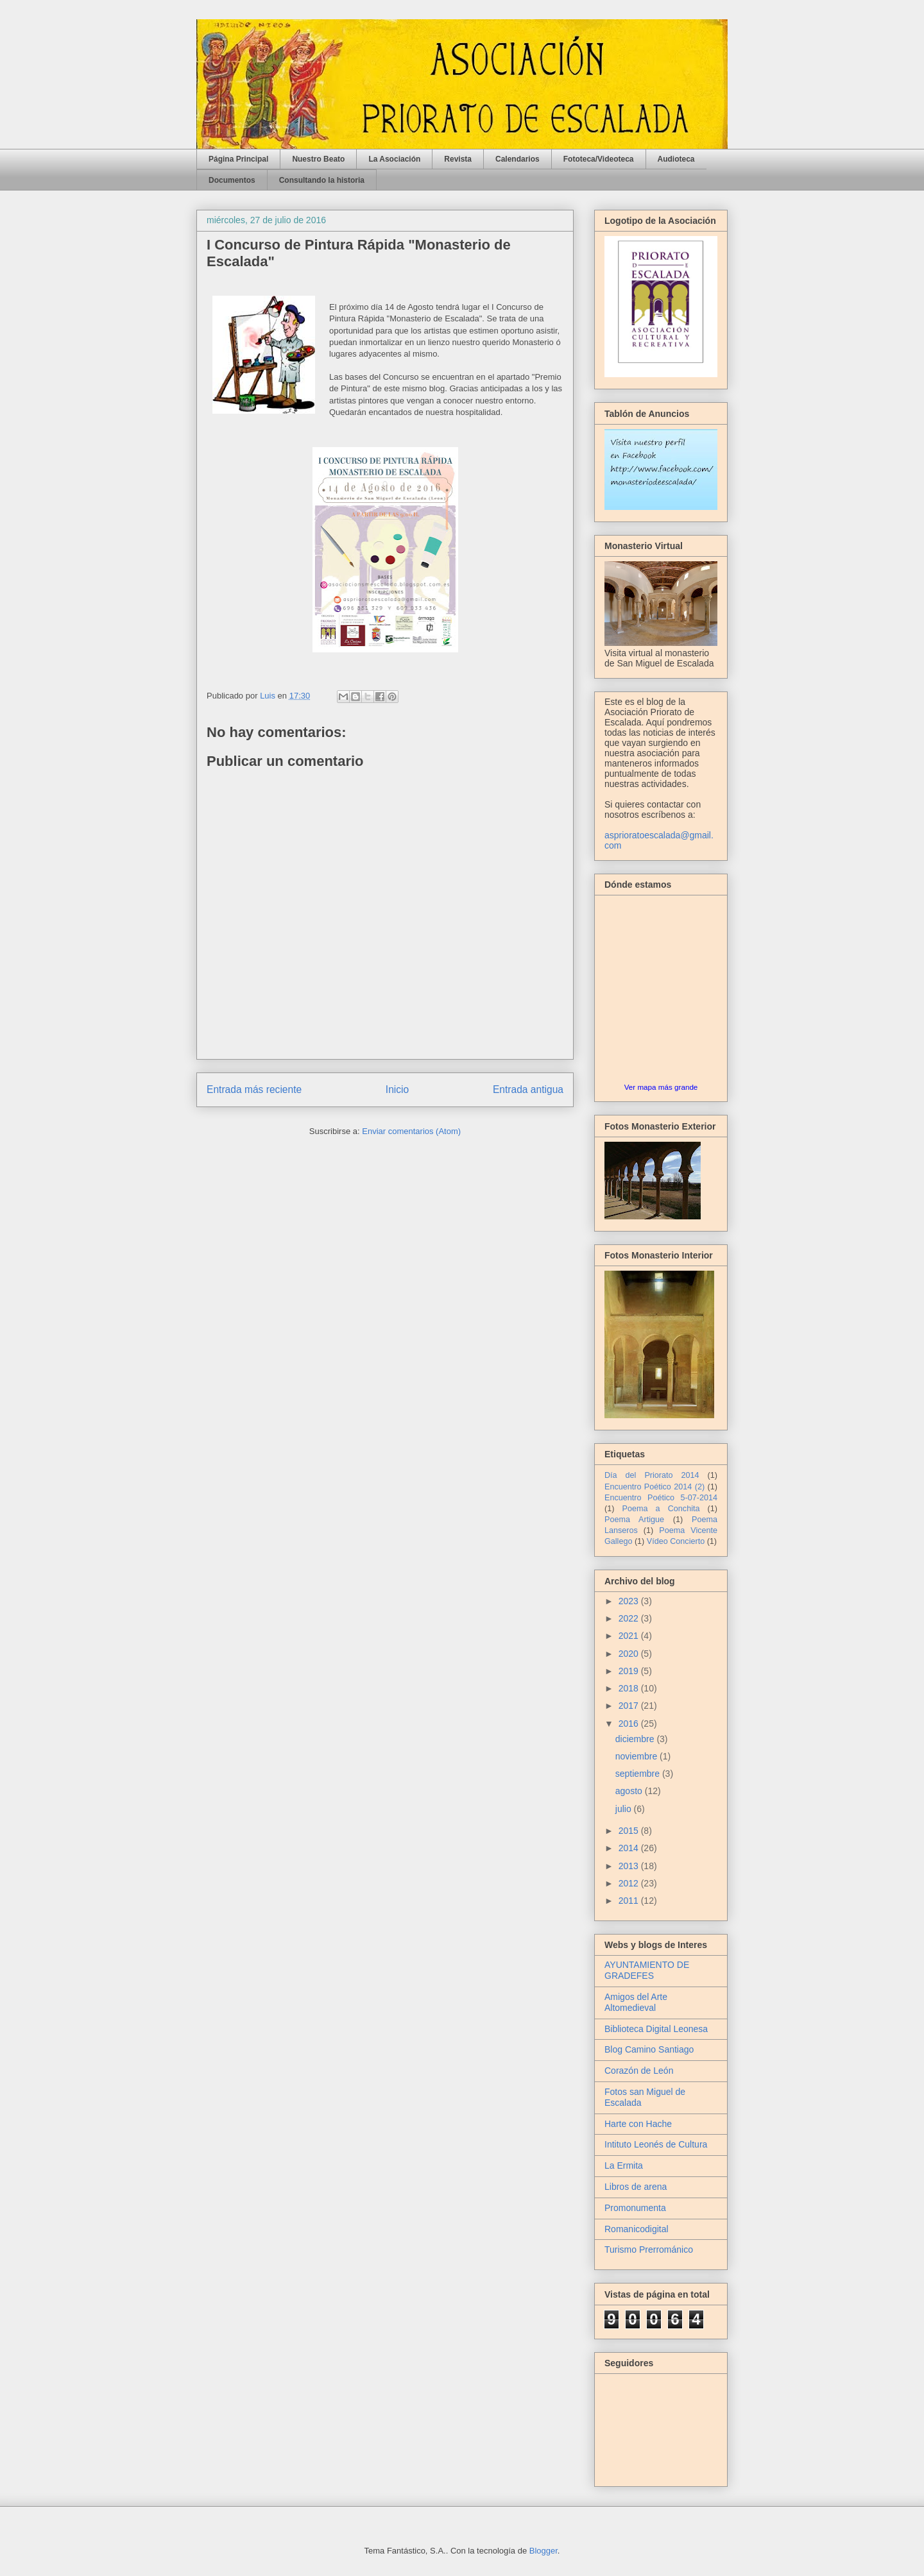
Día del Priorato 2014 (651, 1475)
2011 (630, 1900)
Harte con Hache (638, 2124)
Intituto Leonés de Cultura (655, 2144)
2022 (630, 1618)
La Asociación (394, 159)
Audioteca (676, 159)
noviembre (637, 1756)
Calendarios (517, 159)
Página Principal (238, 159)
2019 (630, 1671)
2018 (630, 1688)
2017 (630, 1705)
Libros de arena (635, 2187)
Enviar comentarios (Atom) (411, 1131)
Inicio (397, 1089)
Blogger (543, 2550)
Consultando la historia (321, 180)
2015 (630, 1831)
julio (624, 1809)
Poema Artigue (634, 1519)
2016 (630, 1723)
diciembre (636, 1739)
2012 (630, 1883)
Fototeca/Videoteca (598, 159)
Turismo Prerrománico (648, 2249)
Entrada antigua (528, 1089)
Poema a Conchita (661, 1508)
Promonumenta (635, 2208)
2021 (630, 1636)
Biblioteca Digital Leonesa (656, 2029)
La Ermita (623, 2165)
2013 (630, 1866)
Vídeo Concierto (676, 1541)
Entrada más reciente (254, 1089)
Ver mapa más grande (661, 1087)
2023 (630, 1601)
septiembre (638, 1773)
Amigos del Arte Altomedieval (635, 2002)
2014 (630, 1848)
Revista (458, 159)
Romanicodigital (636, 2229)
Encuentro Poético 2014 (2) (654, 1486)
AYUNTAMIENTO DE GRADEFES (646, 1970)
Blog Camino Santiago (649, 2049)
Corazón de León (638, 2070)
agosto (630, 1791)
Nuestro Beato (318, 159)
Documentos (232, 180)
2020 (630, 1653)
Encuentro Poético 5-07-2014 (660, 1497)
